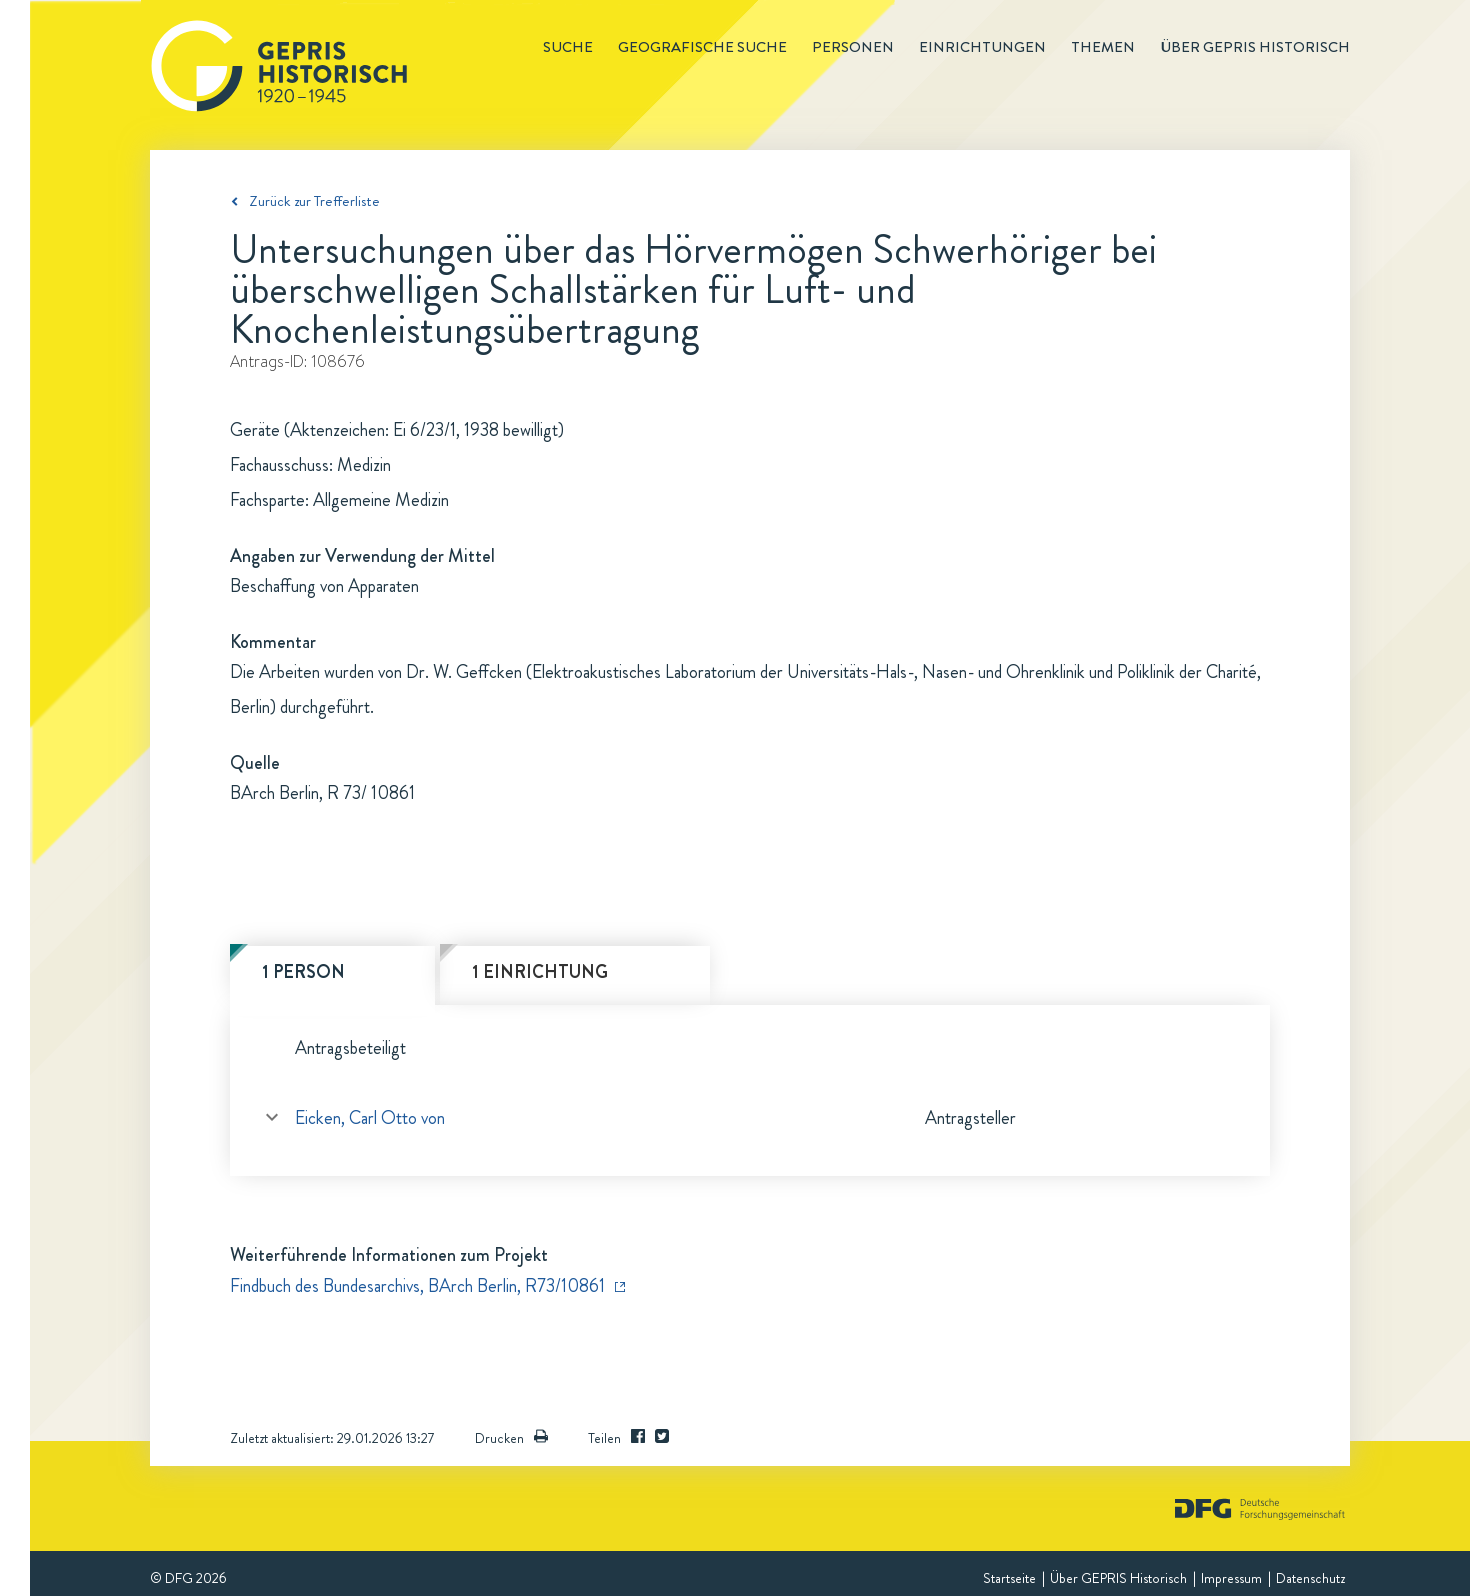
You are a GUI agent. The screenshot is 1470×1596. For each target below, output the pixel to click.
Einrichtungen (982, 47)
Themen (1103, 47)
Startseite (1009, 1578)
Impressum (1231, 1578)
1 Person (303, 972)
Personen (853, 47)
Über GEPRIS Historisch (1118, 1578)
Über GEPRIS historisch (1255, 47)
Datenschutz (1310, 1578)
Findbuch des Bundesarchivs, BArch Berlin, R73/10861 (417, 1286)
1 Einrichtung (540, 972)
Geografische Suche (702, 47)
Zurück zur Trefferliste (314, 201)
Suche (568, 47)
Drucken (511, 1438)
